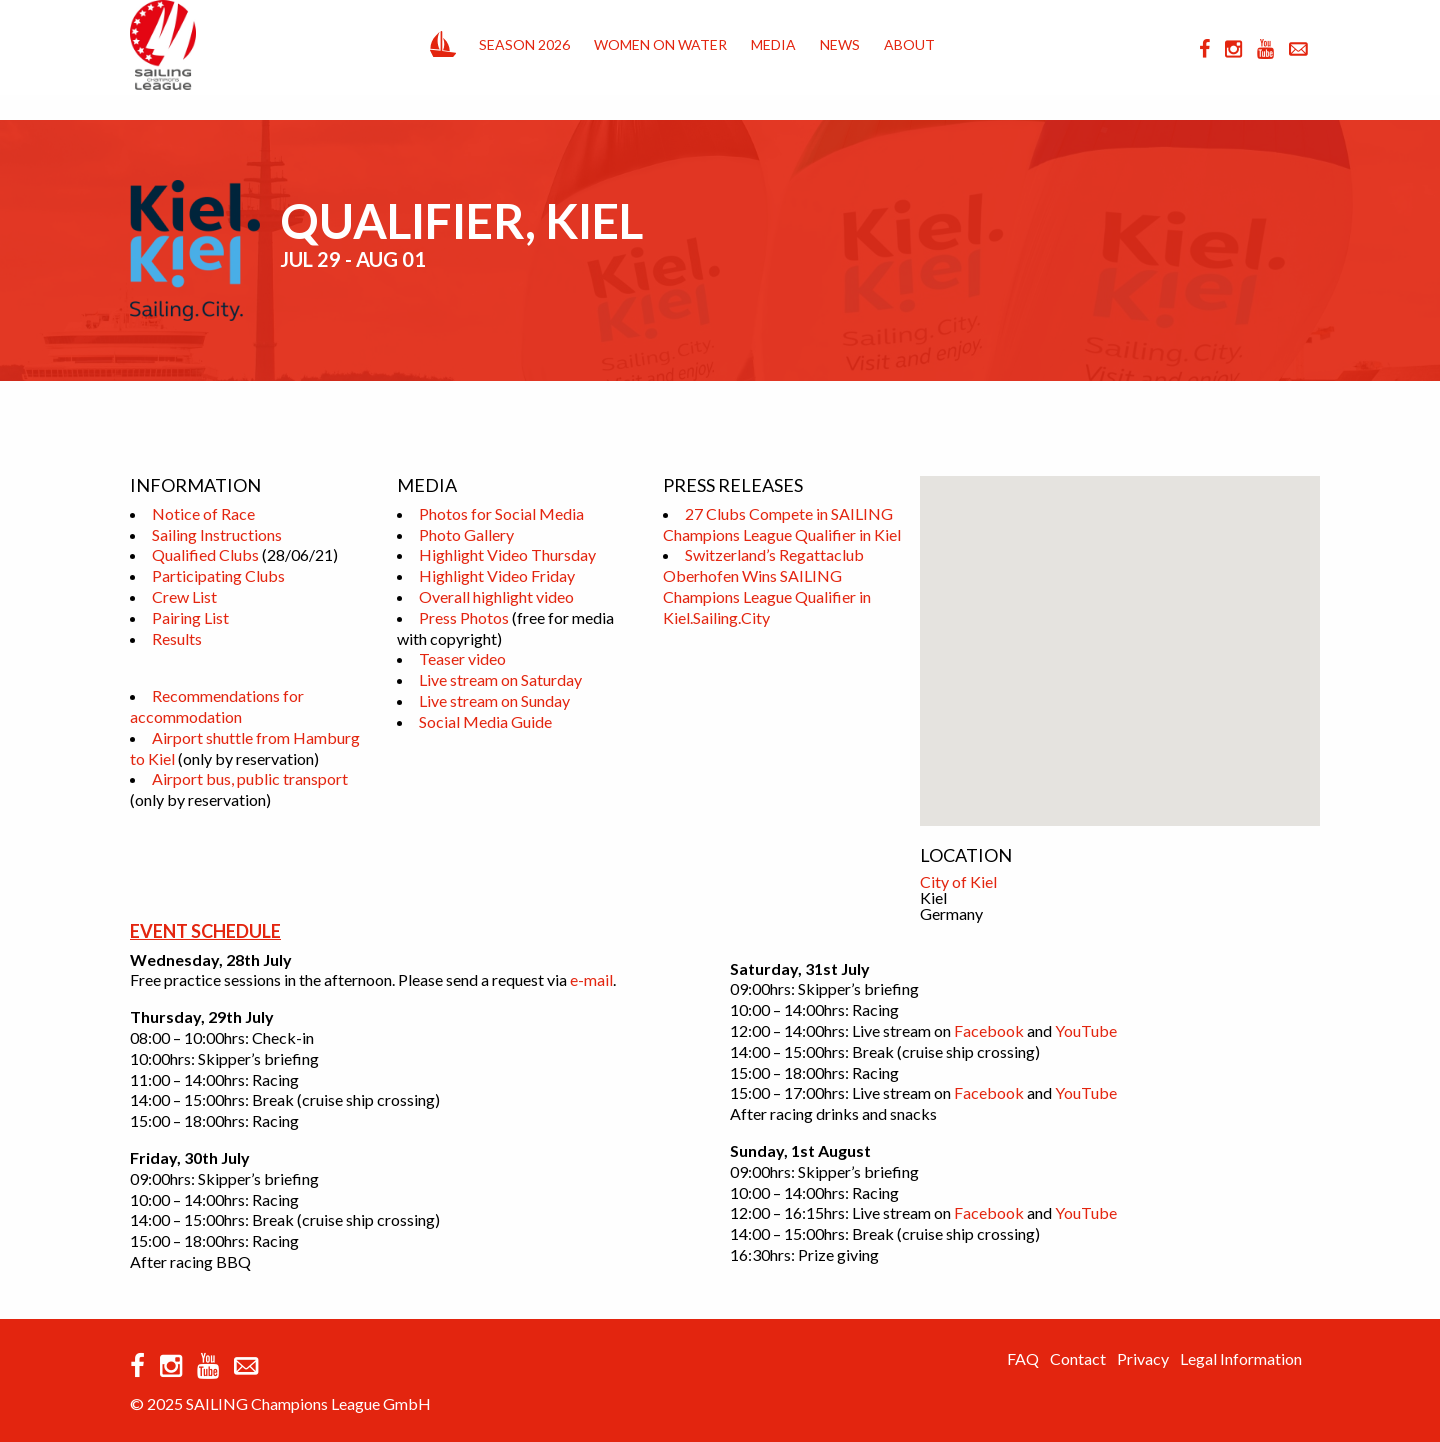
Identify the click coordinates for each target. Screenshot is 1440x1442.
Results (177, 638)
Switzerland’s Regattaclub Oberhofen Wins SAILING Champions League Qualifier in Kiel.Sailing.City (767, 585)
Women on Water (660, 44)
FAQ (1023, 1358)
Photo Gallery (466, 534)
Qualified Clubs (205, 554)
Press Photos (464, 617)
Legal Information (1241, 1358)
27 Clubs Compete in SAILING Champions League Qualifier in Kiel (782, 524)
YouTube (1086, 1030)
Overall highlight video (496, 596)
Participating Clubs (218, 575)
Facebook (989, 1030)
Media (773, 44)
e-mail (591, 979)
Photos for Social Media (501, 513)
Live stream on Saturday (500, 679)
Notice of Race (203, 513)
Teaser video (462, 658)
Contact (1078, 1358)
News (840, 44)
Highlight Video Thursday (507, 554)
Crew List (184, 596)
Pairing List (190, 617)
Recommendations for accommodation (217, 706)
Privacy (1143, 1358)
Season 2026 (524, 44)
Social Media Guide (485, 721)
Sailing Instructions (217, 534)
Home (443, 39)
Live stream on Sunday (494, 700)
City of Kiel (958, 881)
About (909, 44)
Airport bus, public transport (250, 778)
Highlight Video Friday (497, 575)
